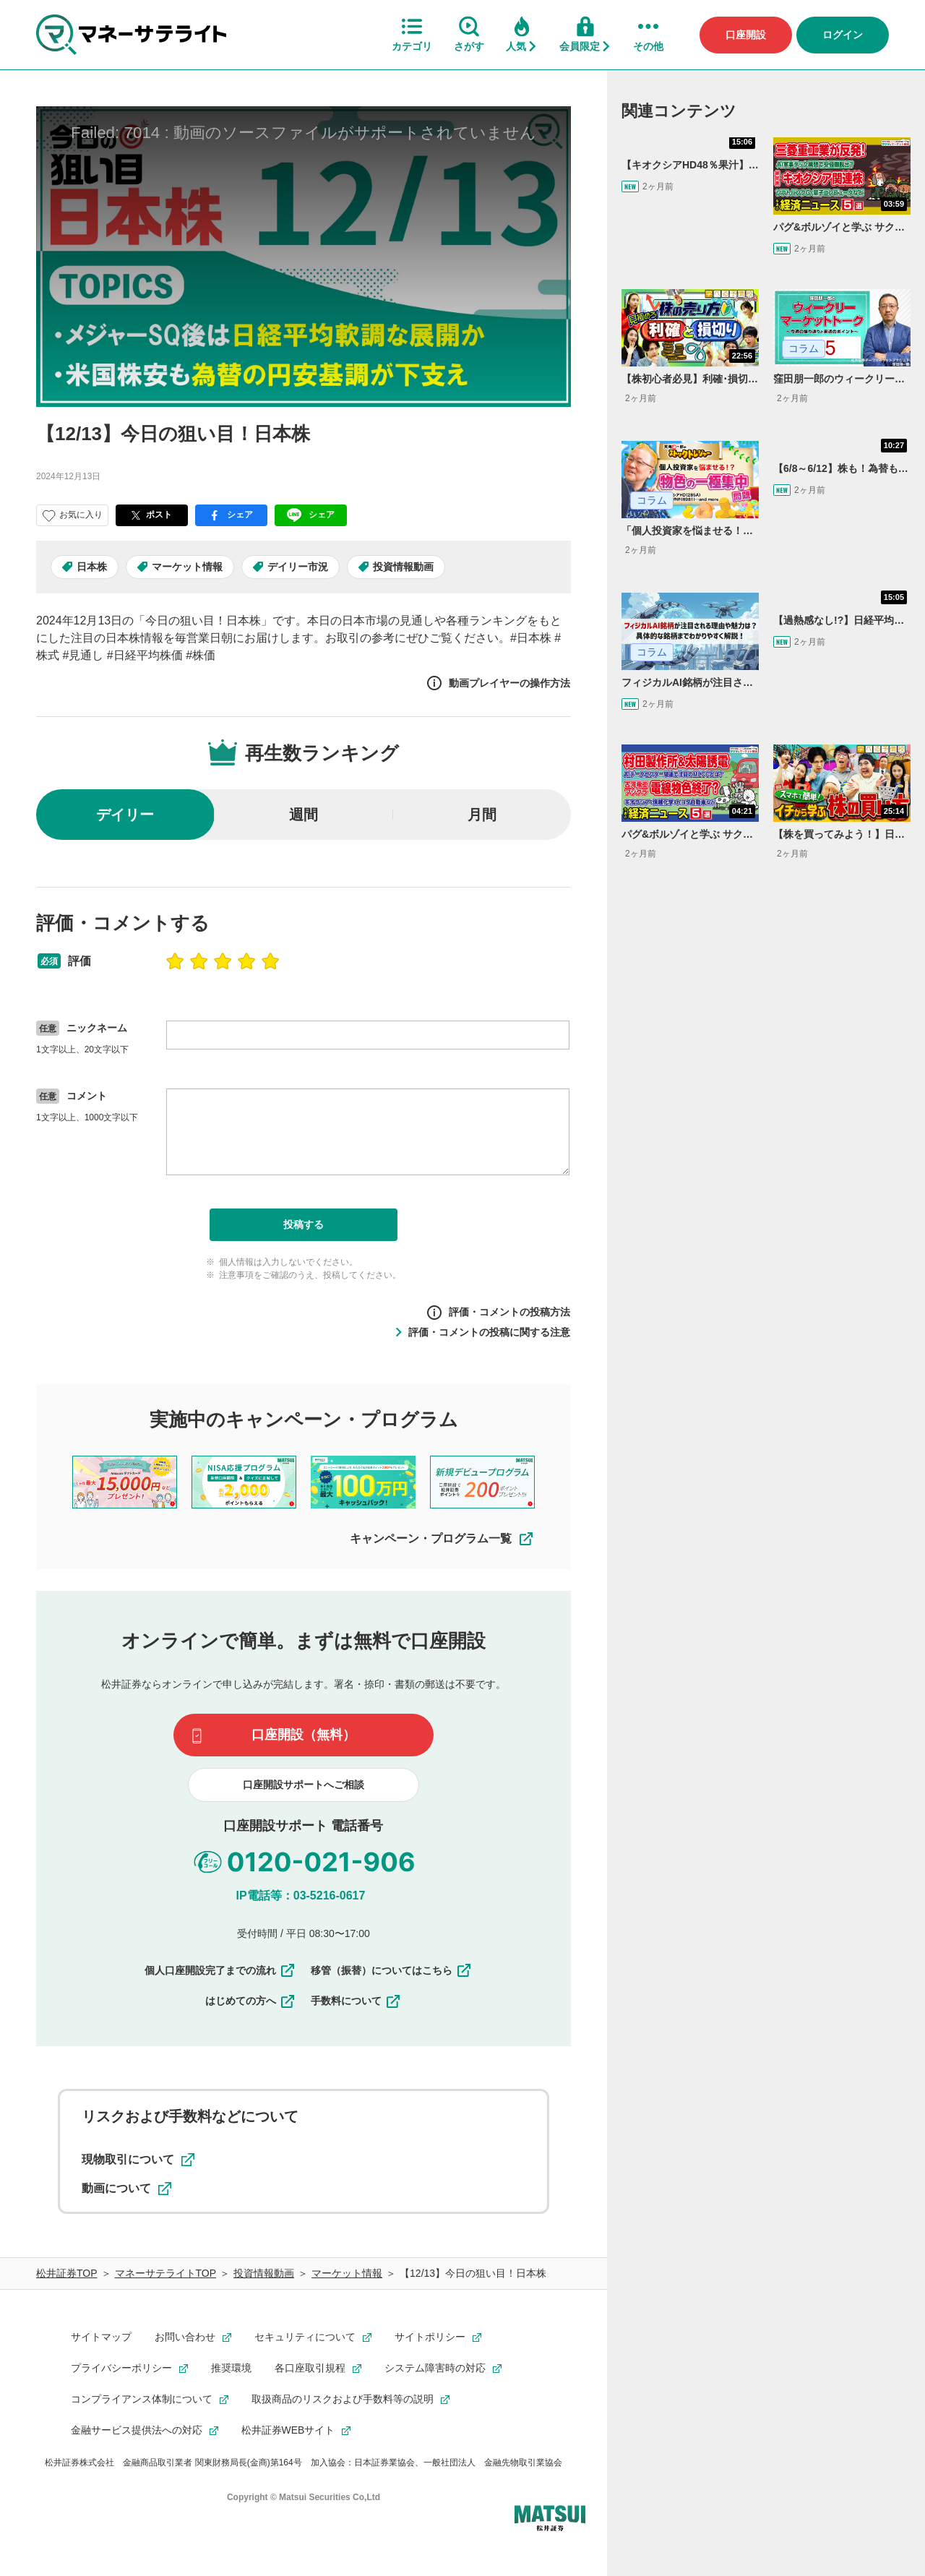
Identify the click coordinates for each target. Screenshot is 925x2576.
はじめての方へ (250, 2000)
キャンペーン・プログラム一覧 (442, 1538)
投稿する (303, 1224)
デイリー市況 (297, 566)
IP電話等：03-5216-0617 (301, 1895)
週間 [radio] (303, 815)
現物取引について (138, 2159)
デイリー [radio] (125, 815)
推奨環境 (231, 2368)
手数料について (356, 2000)
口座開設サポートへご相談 (303, 1784)
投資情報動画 (403, 566)
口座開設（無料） (303, 1734)
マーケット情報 (187, 566)
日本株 (92, 566)
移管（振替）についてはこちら (392, 1970)
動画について (126, 2188)
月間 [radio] (482, 815)
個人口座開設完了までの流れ (220, 1970)
